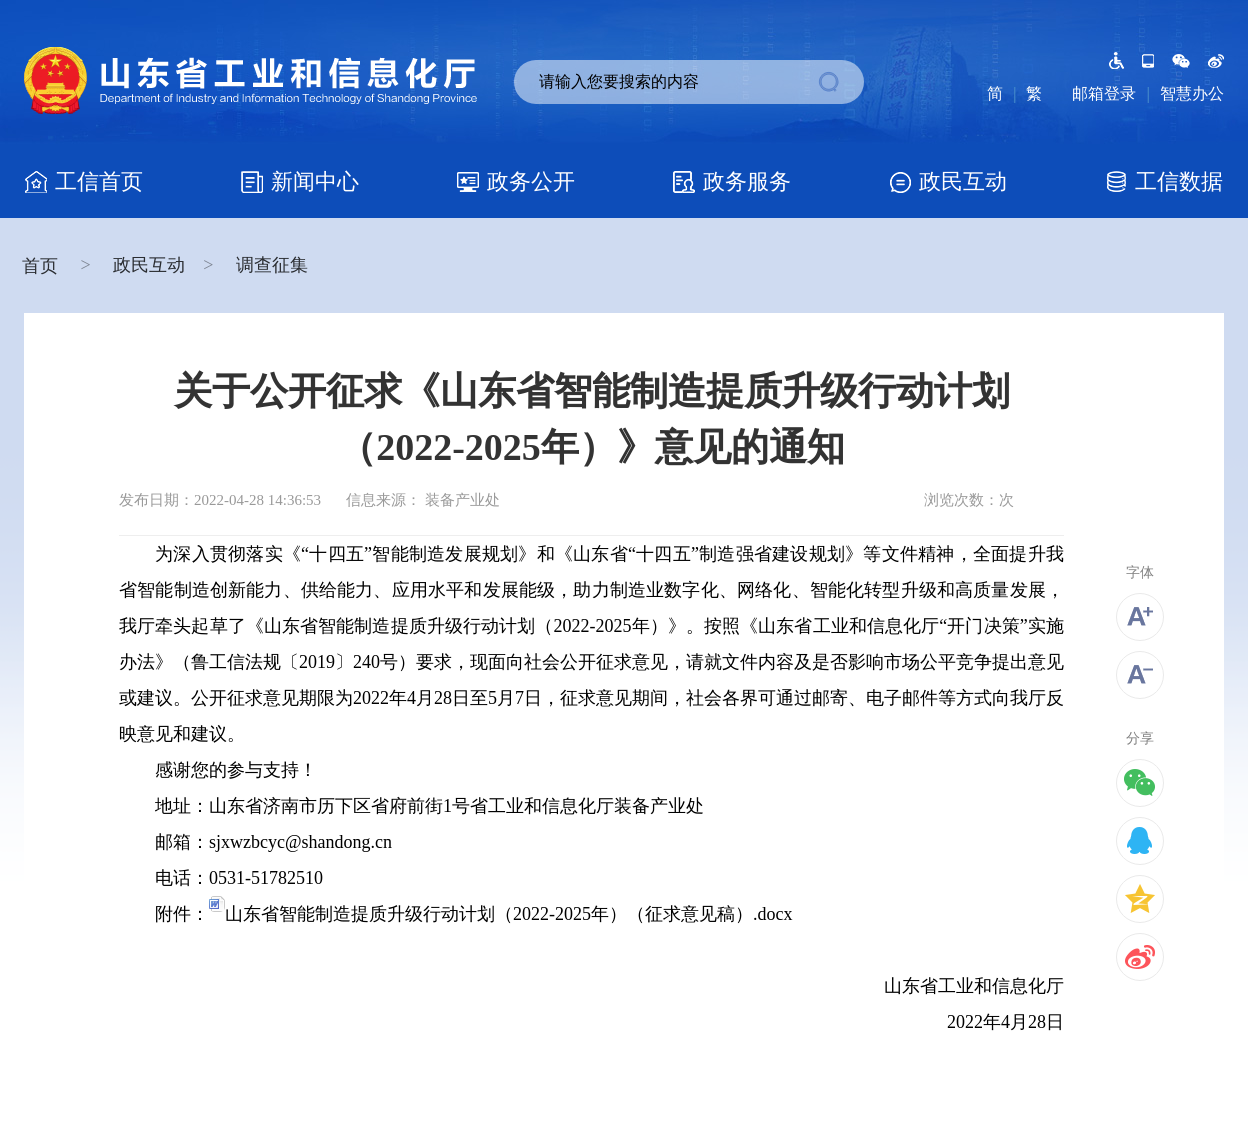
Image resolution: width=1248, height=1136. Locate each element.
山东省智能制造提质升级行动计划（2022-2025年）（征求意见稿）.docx (500, 914)
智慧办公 (1192, 93)
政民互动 (149, 265)
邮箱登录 (1104, 93)
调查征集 (272, 265)
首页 (42, 266)
